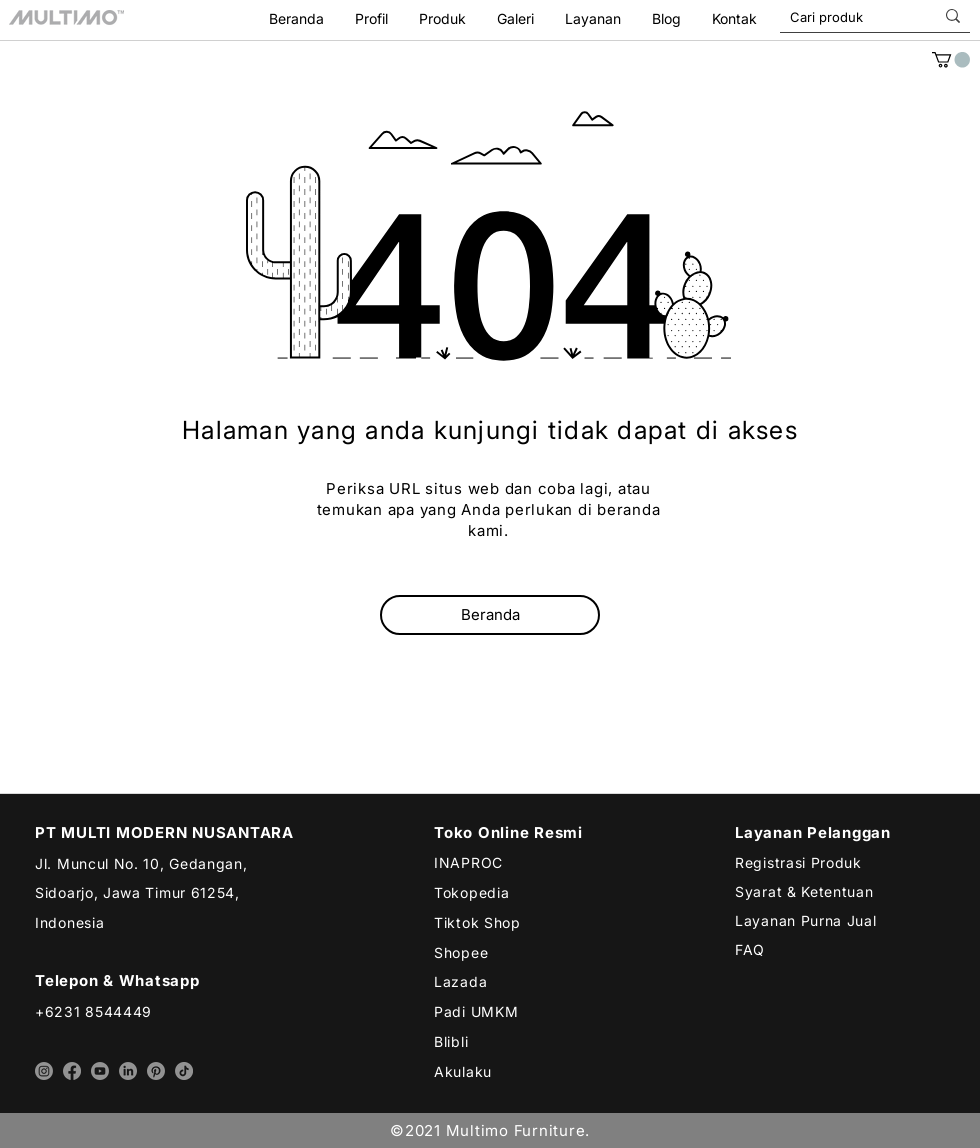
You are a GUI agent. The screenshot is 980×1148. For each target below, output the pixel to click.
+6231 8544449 (93, 1011)
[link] (951, 60)
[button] (592, 18)
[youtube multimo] (100, 1071)
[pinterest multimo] (156, 1071)
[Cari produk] (842, 17)
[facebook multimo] (72, 1071)
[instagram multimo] (44, 1071)
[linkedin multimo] (128, 1071)
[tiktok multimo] (184, 1071)
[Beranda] (490, 615)
